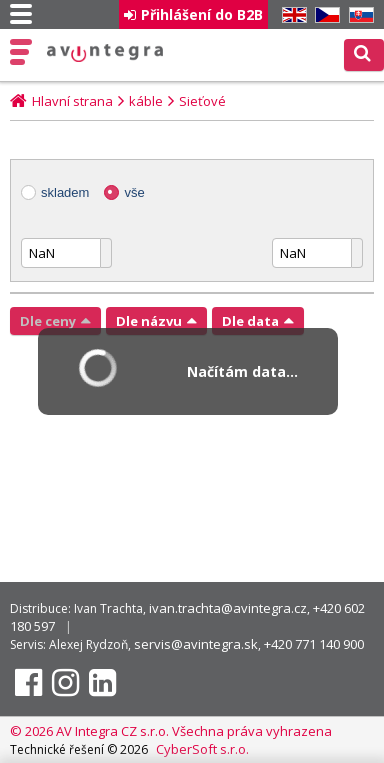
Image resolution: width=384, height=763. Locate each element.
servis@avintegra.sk (196, 644)
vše (134, 192)
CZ (324, 15)
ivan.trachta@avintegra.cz (228, 608)
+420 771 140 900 (314, 644)
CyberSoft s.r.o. (202, 749)
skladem (65, 192)
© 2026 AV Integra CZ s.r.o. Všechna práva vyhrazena (171, 731)
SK (358, 15)
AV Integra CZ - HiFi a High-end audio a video (105, 53)
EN (291, 15)
